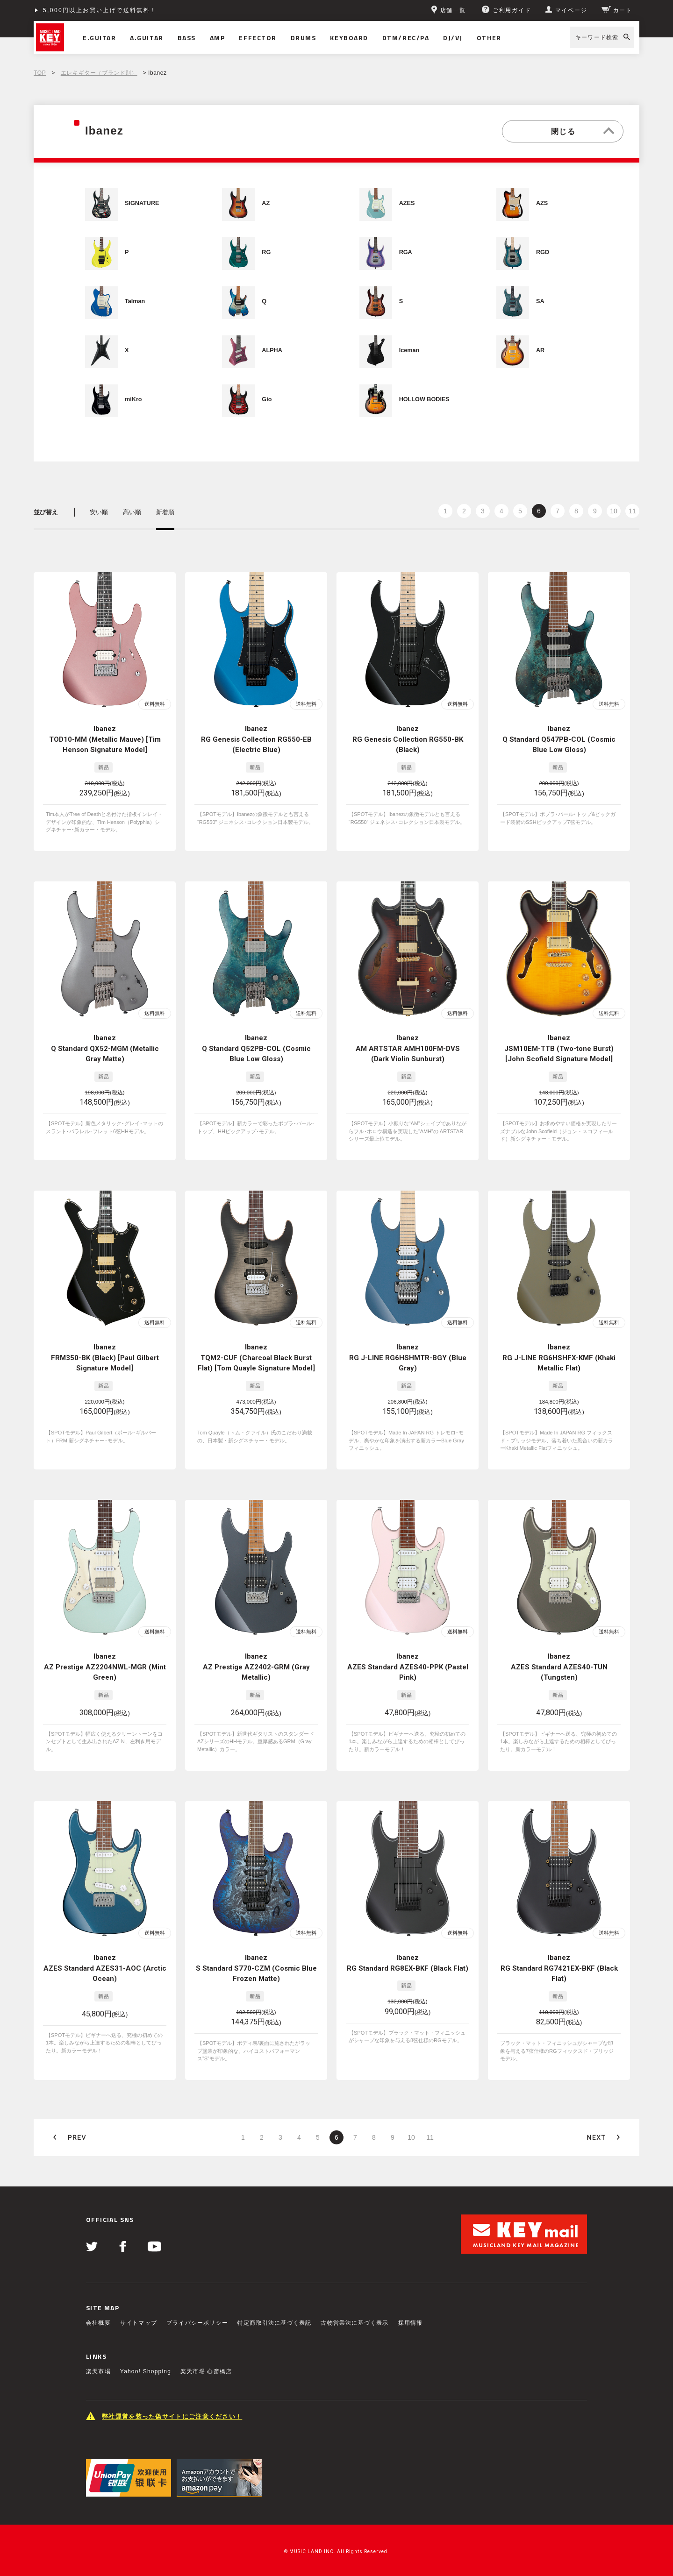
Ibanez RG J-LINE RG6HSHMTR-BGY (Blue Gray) (407, 1342)
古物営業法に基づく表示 (354, 2285)
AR (540, 350)
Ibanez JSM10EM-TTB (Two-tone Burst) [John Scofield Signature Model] (559, 1041)
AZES (407, 203)
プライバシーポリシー (197, 2285)
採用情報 (410, 2285)
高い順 (132, 512)
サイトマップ (138, 2285)
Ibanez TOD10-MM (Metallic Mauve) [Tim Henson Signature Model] (105, 739)
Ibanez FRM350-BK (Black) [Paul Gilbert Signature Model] (105, 1342)
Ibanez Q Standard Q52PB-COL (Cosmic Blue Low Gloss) (256, 1041)
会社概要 (98, 2285)
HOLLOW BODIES (424, 399)
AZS (542, 203)
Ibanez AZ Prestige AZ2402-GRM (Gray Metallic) (256, 1644)
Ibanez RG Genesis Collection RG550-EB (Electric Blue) (256, 739)
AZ (266, 203)
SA (540, 301)
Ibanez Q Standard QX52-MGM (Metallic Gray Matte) (105, 1041)
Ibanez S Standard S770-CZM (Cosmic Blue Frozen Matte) (256, 1938)
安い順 (99, 512)
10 (613, 511)
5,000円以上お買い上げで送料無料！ (100, 10)
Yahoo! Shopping (145, 2334)
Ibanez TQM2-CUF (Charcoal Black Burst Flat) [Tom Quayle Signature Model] (256, 1342)
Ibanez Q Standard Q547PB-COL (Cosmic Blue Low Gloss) (559, 739)
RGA (405, 252)
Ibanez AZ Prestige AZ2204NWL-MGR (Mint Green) (105, 1644)
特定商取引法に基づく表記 (274, 2285)
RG (266, 252)
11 (632, 511)
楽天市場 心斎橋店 (206, 2334)
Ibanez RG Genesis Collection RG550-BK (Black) (407, 739)
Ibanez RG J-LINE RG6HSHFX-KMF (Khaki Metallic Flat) (559, 1342)
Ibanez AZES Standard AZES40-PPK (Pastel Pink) (407, 1644)
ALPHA (272, 350)
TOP (40, 73)
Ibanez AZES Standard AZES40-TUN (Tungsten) (559, 1644)
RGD (542, 252)
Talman (135, 301)
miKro (133, 399)
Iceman (409, 350)
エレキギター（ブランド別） (99, 73)
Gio (267, 399)
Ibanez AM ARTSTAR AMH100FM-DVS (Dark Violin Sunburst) (408, 1041)
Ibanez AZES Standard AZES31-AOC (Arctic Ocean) (104, 1938)
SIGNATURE (142, 203)
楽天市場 (98, 2334)
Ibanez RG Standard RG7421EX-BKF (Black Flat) (559, 1938)
